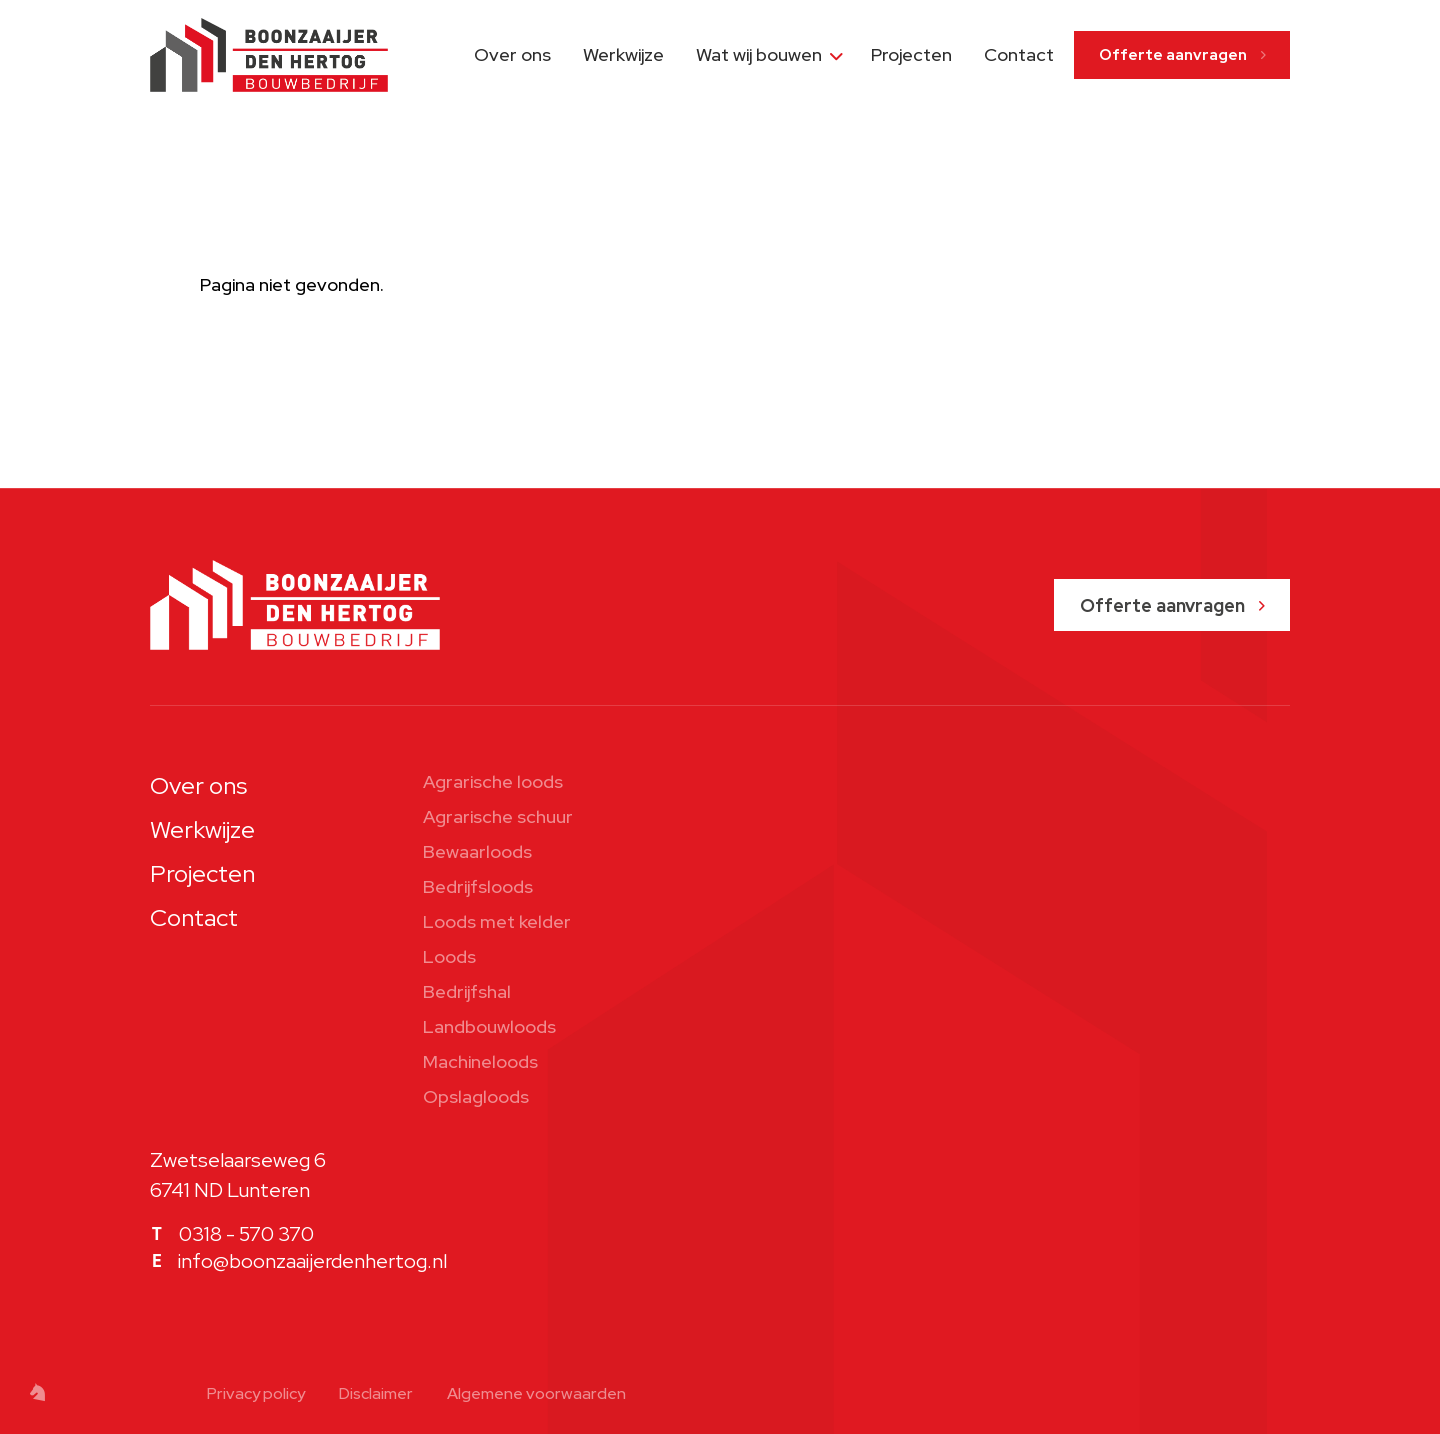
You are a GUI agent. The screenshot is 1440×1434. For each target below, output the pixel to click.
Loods (449, 956)
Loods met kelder (497, 921)
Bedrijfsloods (478, 886)
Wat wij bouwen (759, 54)
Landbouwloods (489, 1026)
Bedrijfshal (467, 991)
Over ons (512, 54)
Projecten (911, 54)
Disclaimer (376, 1393)
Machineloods (480, 1061)
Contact (1019, 54)
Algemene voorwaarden (536, 1393)
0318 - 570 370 (246, 1234)
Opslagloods (476, 1096)
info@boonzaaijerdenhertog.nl (312, 1261)
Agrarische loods (493, 781)
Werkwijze (623, 54)
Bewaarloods (477, 851)
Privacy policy (256, 1393)
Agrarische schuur (498, 816)
